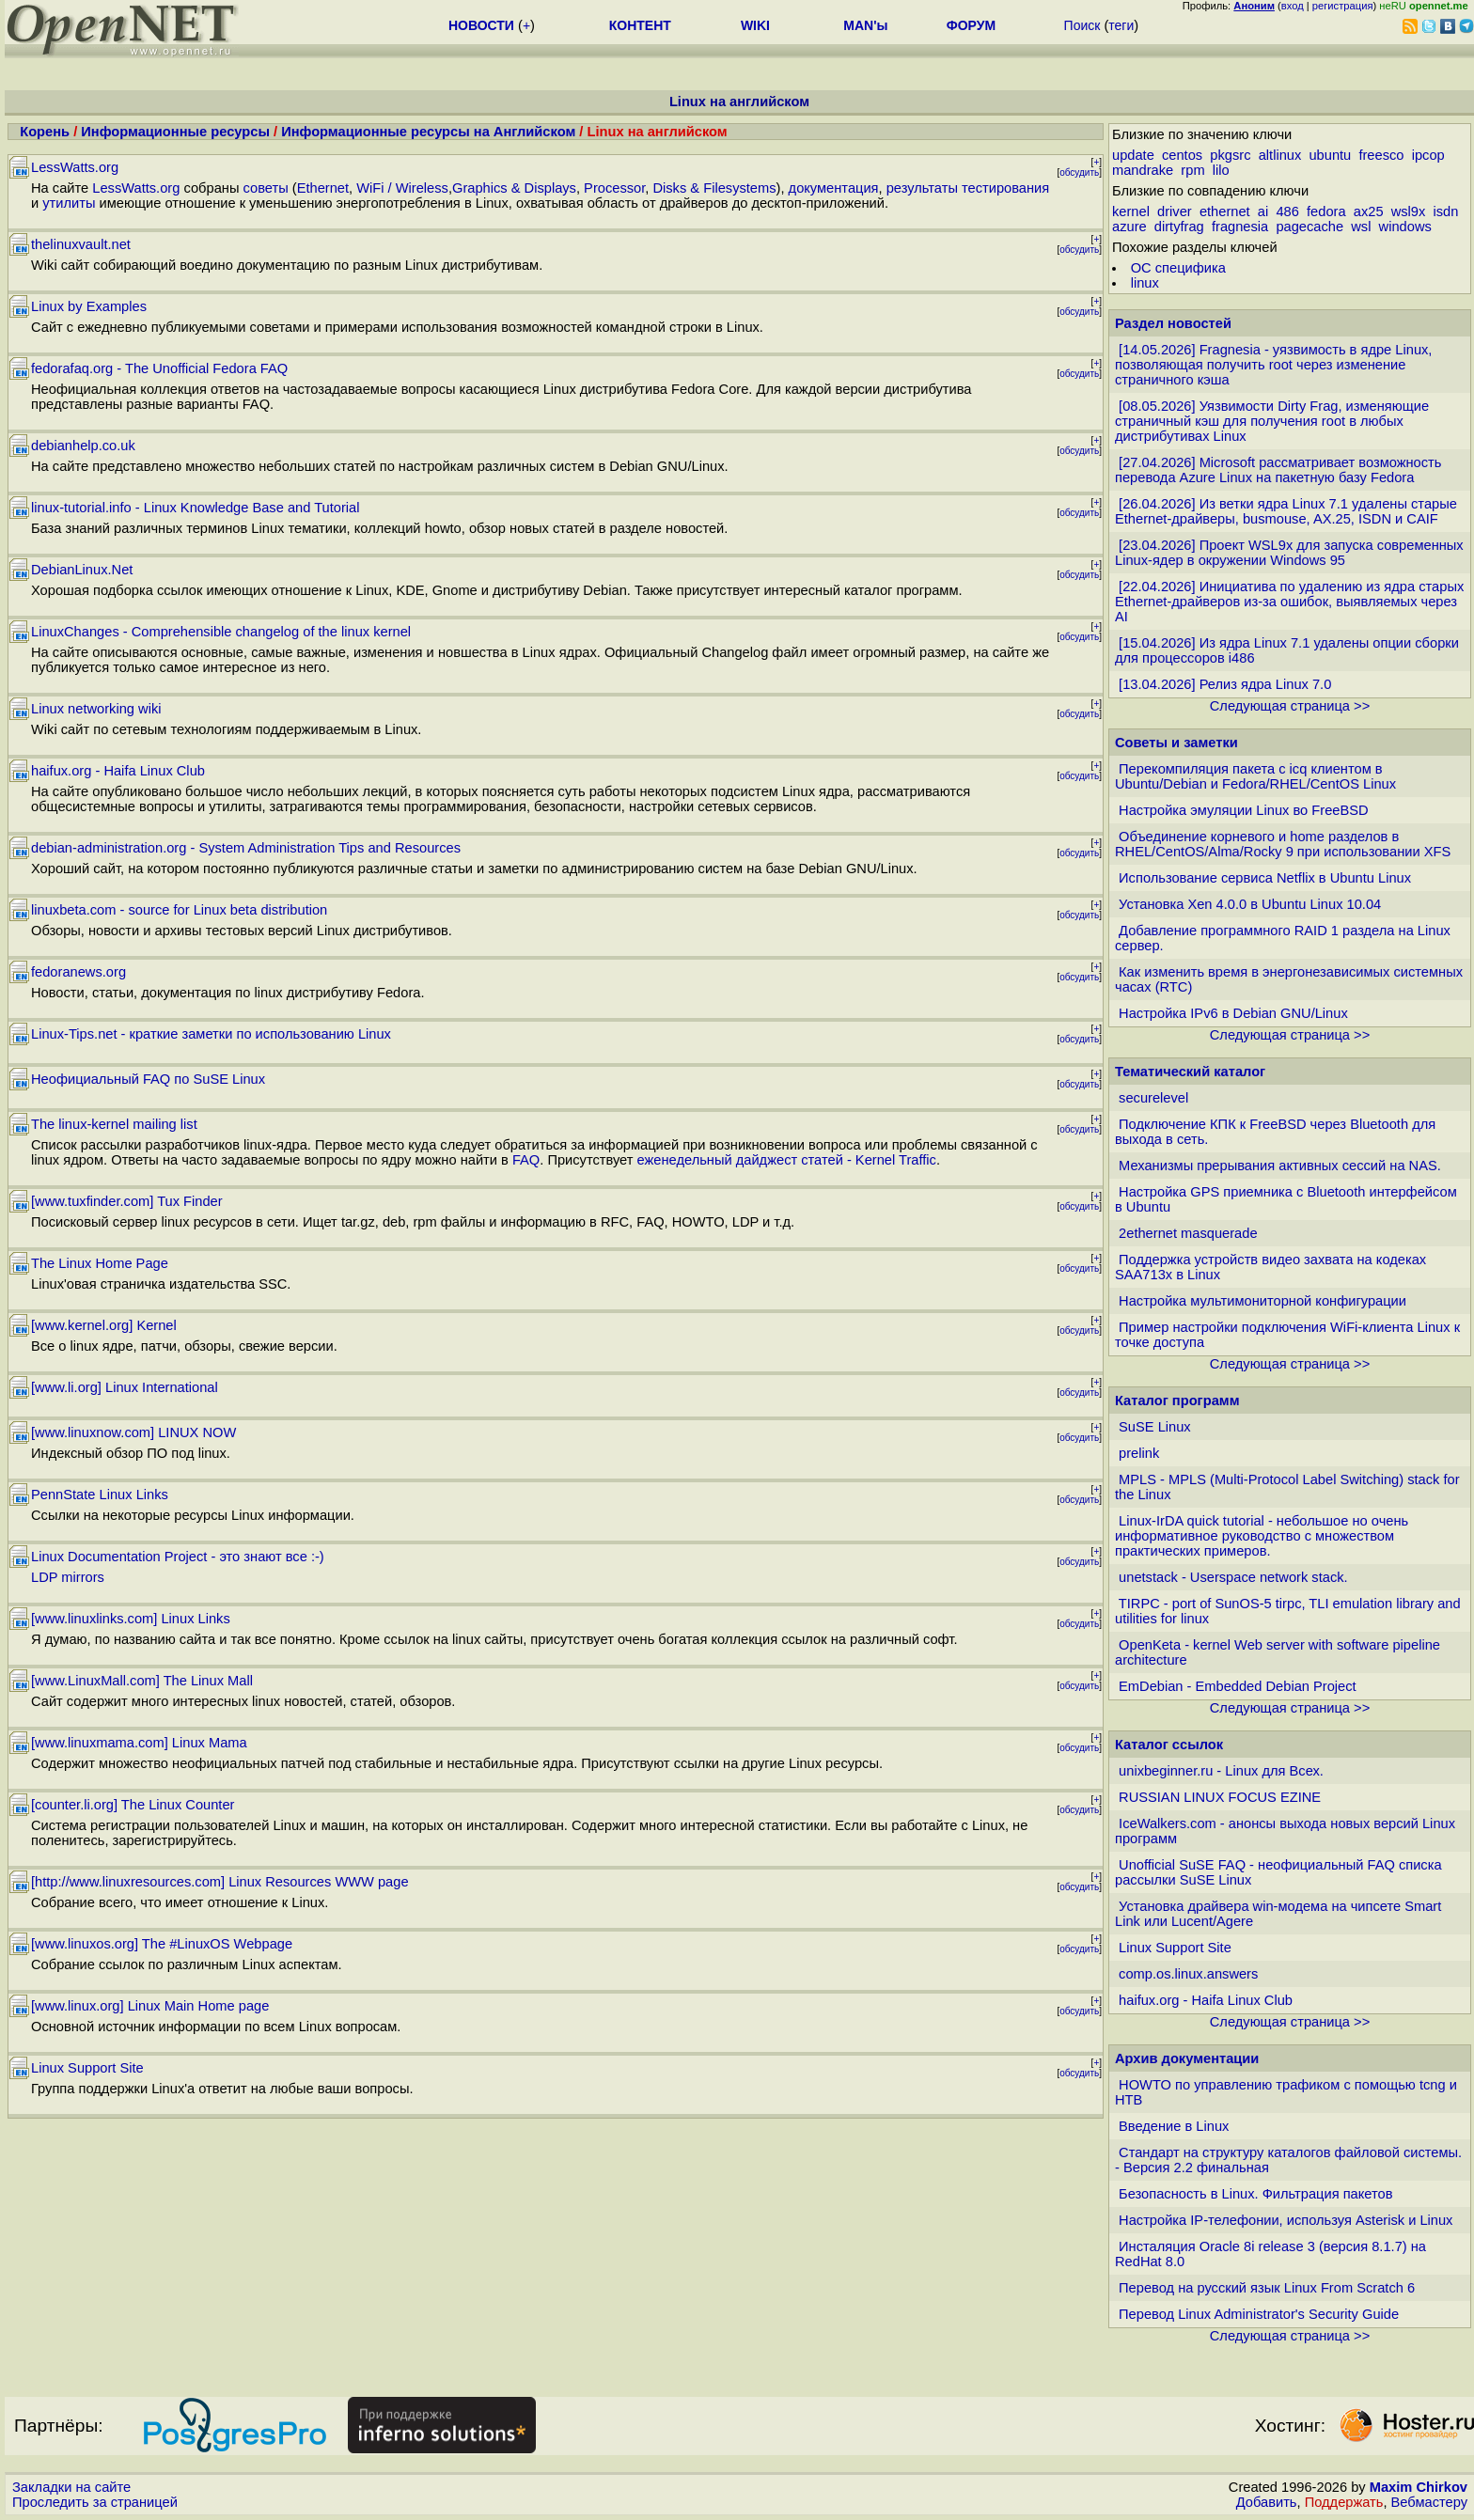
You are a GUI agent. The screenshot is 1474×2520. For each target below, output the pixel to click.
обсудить (1079, 172)
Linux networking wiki (96, 708)
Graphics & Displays (514, 188)
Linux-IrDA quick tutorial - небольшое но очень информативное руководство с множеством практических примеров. (1261, 1535)
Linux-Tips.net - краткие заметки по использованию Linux (211, 1033)
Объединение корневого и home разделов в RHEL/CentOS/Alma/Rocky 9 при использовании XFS (1282, 844)
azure (1129, 226)
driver (1174, 211)
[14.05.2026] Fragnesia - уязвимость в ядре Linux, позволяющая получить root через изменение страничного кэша (1273, 364)
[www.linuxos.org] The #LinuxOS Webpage (161, 1943)
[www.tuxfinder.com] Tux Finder (127, 1201)
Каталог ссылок (1169, 1744)
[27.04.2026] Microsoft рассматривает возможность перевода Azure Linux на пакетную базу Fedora (1278, 470)
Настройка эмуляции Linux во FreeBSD (1244, 810)
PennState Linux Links (99, 1494)
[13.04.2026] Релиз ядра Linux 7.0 (1225, 684)
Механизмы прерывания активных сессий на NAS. (1280, 1165)
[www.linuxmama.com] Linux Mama (139, 1742)
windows (1405, 226)
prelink (1139, 1453)
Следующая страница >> (1290, 705)
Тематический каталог (1190, 1071)
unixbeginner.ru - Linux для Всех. (1221, 1770)
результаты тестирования (968, 188)
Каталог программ (1177, 1400)
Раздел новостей (1173, 323)
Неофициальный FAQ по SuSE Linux (148, 1079)
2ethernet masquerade (1188, 1233)
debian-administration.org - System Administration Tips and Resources (246, 847)
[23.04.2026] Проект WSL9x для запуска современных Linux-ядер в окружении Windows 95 (1289, 553)
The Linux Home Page (99, 1263)
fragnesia (1240, 226)
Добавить (1266, 2502)
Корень (45, 131)
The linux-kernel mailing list (114, 1124)
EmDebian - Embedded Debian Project (1237, 1686)
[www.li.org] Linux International (124, 1387)
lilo (1221, 170)
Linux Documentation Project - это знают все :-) (177, 1556)
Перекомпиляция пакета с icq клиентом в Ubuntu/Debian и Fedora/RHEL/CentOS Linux (1255, 776)
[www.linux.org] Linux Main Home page (150, 2005)
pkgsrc (1230, 155)
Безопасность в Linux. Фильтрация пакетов (1255, 2193)
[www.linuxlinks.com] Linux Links (130, 1618)
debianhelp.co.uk (83, 445)
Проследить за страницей (95, 2502)
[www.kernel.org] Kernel (104, 1325)
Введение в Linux (1174, 2126)
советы (266, 188)
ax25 (1369, 211)
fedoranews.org (78, 971)
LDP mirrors (67, 1577)
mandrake (1142, 170)
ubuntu (1330, 155)
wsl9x (1408, 211)
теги (1121, 25)
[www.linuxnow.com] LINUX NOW (133, 1432)
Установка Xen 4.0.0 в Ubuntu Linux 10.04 (1250, 904)
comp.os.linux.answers (1188, 1973)
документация (834, 188)
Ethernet (323, 188)
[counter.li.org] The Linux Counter (132, 1804)
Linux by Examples (89, 306)
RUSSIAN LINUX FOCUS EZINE (1220, 1797)
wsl (1361, 226)
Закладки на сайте (71, 2487)
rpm (1192, 170)
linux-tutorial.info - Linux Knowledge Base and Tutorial (195, 507)
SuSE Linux (1155, 1426)
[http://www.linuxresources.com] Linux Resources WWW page (220, 1881)
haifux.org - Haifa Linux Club (118, 770)
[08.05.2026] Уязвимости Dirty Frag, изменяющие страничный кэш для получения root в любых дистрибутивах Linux (1272, 421)
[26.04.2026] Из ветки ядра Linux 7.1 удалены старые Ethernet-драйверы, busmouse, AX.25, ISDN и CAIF (1286, 511)
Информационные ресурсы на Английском (428, 131)
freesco (1380, 155)
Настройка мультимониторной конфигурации (1262, 1300)
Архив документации (1187, 2058)
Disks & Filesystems (714, 188)
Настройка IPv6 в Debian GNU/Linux (1233, 1013)
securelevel (1153, 1097)
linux (1145, 282)
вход (1292, 5)
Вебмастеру (1429, 2502)
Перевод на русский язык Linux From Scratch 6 (1267, 2287)
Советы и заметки (1176, 742)
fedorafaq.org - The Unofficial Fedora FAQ (159, 368)
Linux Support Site (87, 2067)
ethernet (1225, 211)
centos (1182, 155)
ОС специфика (1178, 267)
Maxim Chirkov (1418, 2487)
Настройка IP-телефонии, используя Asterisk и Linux (1285, 2220)
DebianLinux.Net (82, 569)
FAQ (526, 1159)
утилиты (68, 203)
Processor (614, 188)
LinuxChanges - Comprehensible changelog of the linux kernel (221, 631)
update (1133, 155)
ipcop (1428, 155)
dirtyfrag (1179, 226)
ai (1263, 211)
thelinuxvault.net (81, 244)
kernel (1131, 211)
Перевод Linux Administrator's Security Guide (1259, 2314)
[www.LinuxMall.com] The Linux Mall (142, 1680)
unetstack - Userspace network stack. (1233, 1577)
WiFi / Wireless (402, 188)
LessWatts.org (74, 167)
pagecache (1309, 226)
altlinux (1280, 155)
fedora (1326, 211)
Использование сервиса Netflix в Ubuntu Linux (1265, 877)
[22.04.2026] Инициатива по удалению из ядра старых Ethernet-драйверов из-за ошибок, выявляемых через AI (1289, 601)
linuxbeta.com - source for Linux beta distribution (179, 909)
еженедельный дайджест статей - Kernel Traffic (786, 1159)
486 (1287, 211)
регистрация (1342, 5)
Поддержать (1344, 2502)
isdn (1446, 211)
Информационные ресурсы (175, 131)
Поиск (1082, 25)
